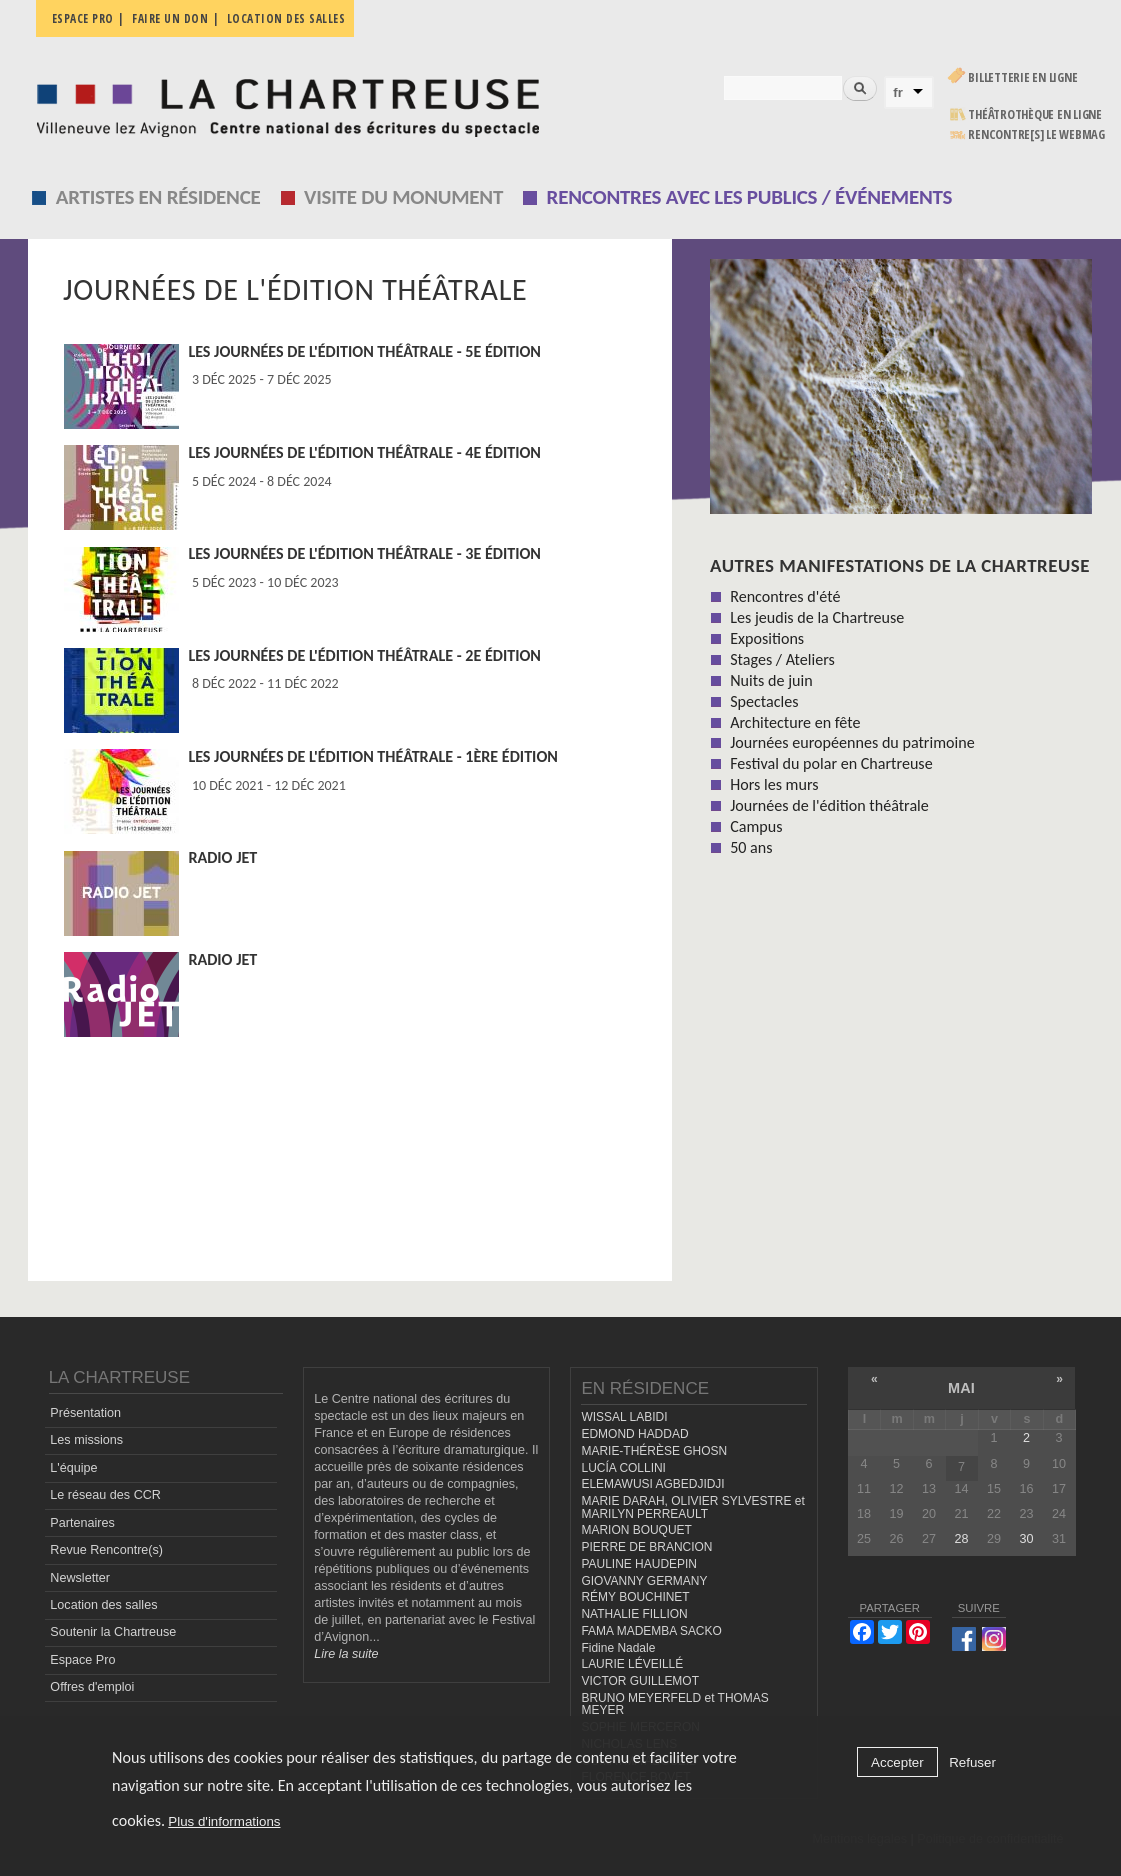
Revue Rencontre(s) (106, 1550)
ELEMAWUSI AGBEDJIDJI (652, 1484)
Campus (756, 826)
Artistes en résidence (158, 197)
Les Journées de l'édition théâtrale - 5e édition (364, 351)
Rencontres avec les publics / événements (750, 197)
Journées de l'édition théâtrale (829, 805)
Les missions (86, 1440)
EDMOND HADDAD (634, 1434)
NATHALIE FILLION (634, 1614)
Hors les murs (774, 784)
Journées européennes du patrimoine (852, 742)
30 (1026, 1539)
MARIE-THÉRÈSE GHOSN (654, 1451)
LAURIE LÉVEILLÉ (632, 1664)
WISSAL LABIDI (624, 1417)
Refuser (972, 1762)
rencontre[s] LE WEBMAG (1036, 134)
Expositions (767, 638)
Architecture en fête (795, 722)
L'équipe (73, 1468)
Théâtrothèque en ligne (1035, 114)
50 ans (751, 847)
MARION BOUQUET (636, 1530)
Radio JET (222, 857)
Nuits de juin (771, 680)
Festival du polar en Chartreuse (831, 763)
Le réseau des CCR (105, 1495)
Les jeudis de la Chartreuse (817, 617)
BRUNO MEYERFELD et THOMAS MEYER (674, 1704)
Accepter (897, 1762)
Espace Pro (82, 1660)
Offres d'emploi (92, 1687)
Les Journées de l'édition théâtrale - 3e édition (364, 553)
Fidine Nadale (618, 1648)
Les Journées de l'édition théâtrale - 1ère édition (373, 756)
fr (898, 92)
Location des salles (286, 18)
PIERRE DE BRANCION (646, 1547)
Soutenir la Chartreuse (113, 1632)
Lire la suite (346, 1654)
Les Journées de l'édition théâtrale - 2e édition (364, 655)
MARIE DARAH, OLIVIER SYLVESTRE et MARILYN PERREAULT (692, 1507)
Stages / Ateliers (782, 659)
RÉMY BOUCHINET (635, 1597)
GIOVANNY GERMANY (644, 1581)
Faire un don (170, 18)
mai (961, 1388)
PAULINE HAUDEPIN (639, 1564)
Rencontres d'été (785, 596)
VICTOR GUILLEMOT (640, 1681)
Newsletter (80, 1578)
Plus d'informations (224, 1821)
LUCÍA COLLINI (623, 1468)
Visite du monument (403, 197)
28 (961, 1539)
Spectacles (764, 701)
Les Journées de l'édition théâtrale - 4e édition (364, 452)
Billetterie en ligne (1022, 77)
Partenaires (82, 1523)
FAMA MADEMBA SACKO (651, 1631)
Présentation (85, 1413)
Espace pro (83, 18)
